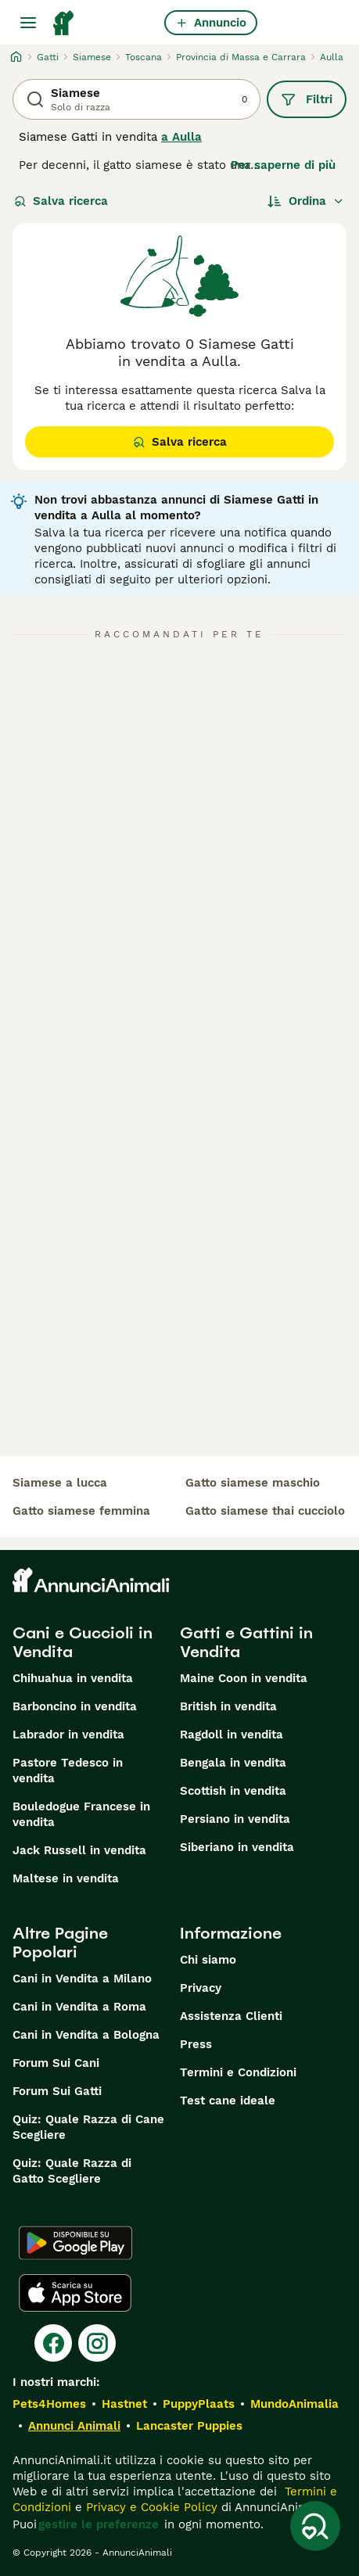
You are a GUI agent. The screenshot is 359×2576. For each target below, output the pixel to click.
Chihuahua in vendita (73, 1678)
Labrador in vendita (68, 1734)
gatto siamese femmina (81, 1511)
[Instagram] (97, 2343)
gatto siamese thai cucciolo (265, 1511)
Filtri (306, 99)
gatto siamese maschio (252, 1483)
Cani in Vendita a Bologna (86, 2035)
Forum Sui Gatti (57, 2091)
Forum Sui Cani (56, 2063)
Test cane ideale (227, 2100)
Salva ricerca (61, 201)
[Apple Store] (75, 2293)
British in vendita (228, 1706)
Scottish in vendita (233, 1791)
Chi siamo (208, 1960)
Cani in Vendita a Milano (82, 1978)
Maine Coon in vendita (243, 1678)
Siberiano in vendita (237, 1847)
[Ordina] (306, 201)
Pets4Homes (49, 2404)
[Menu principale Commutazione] (28, 22)
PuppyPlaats (199, 2404)
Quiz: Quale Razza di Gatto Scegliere (72, 2171)
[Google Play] (75, 2243)
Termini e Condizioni (238, 2072)
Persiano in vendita (235, 1819)
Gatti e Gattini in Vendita (246, 1642)
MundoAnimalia (294, 2404)
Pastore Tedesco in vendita (68, 1770)
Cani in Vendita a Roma (79, 2007)
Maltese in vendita (66, 1878)
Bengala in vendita (233, 1763)
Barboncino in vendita (75, 1706)
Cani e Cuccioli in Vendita (83, 1642)
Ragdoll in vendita (231, 1734)
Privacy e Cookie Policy (149, 2507)
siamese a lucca (60, 1483)
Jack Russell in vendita (79, 1850)
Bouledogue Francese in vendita (81, 1814)
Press (196, 2044)
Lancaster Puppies (189, 2426)
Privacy (200, 1988)
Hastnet (124, 2404)
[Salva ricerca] (315, 2526)
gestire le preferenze (98, 2524)
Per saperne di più (283, 165)
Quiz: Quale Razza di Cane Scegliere (88, 2127)
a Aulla (181, 137)
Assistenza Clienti (231, 2016)
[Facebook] (53, 2343)
